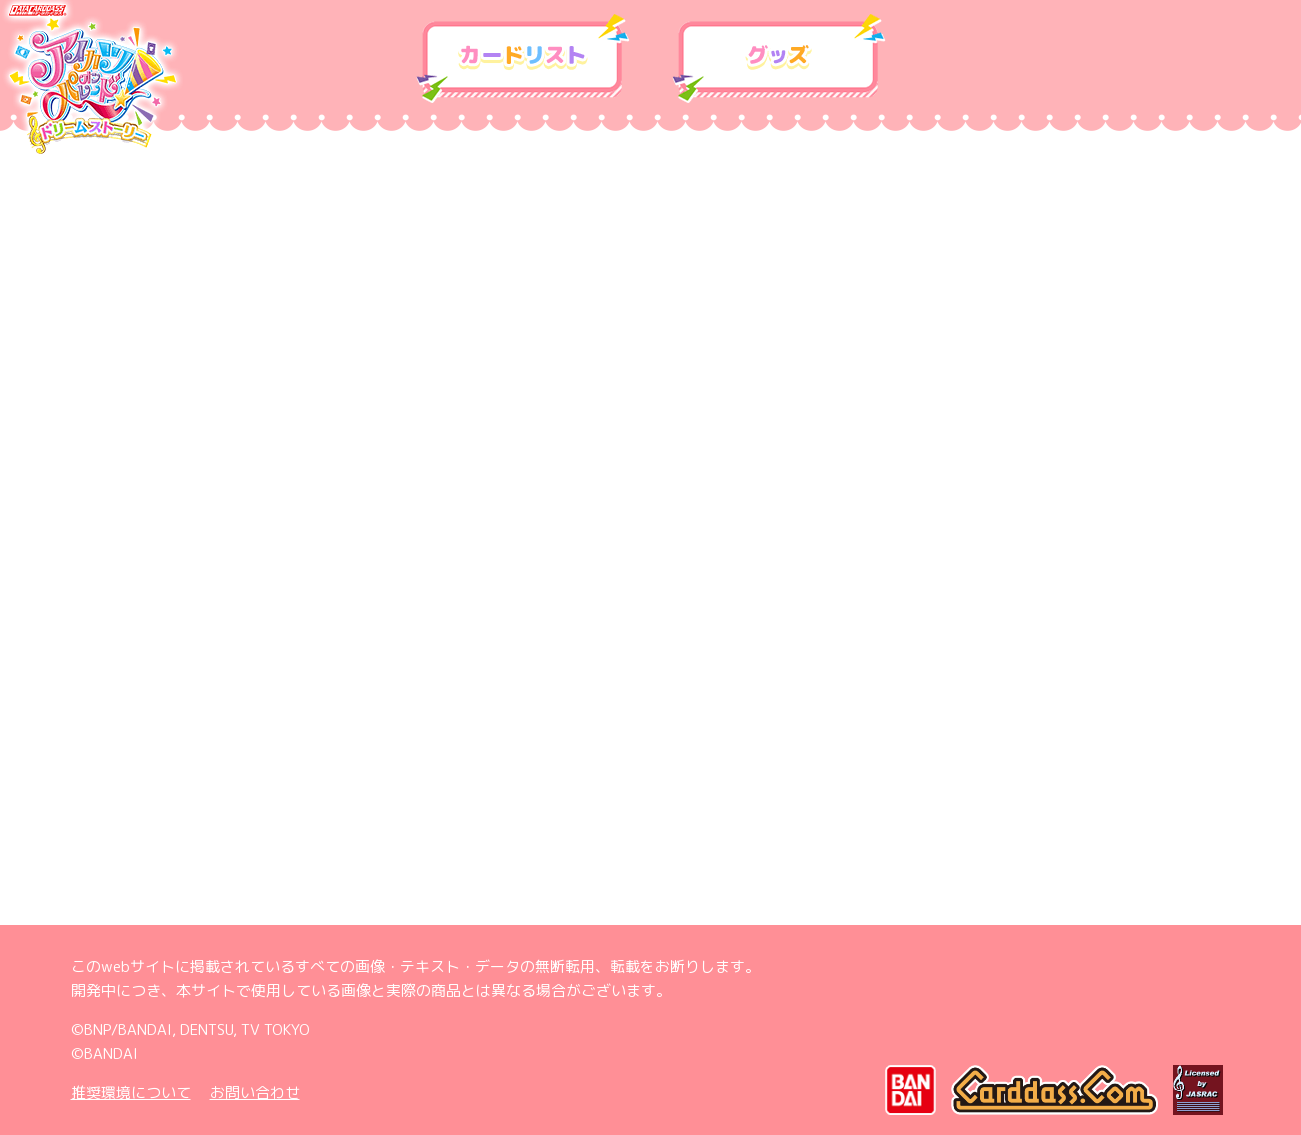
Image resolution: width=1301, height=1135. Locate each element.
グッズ (779, 59)
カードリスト (523, 59)
